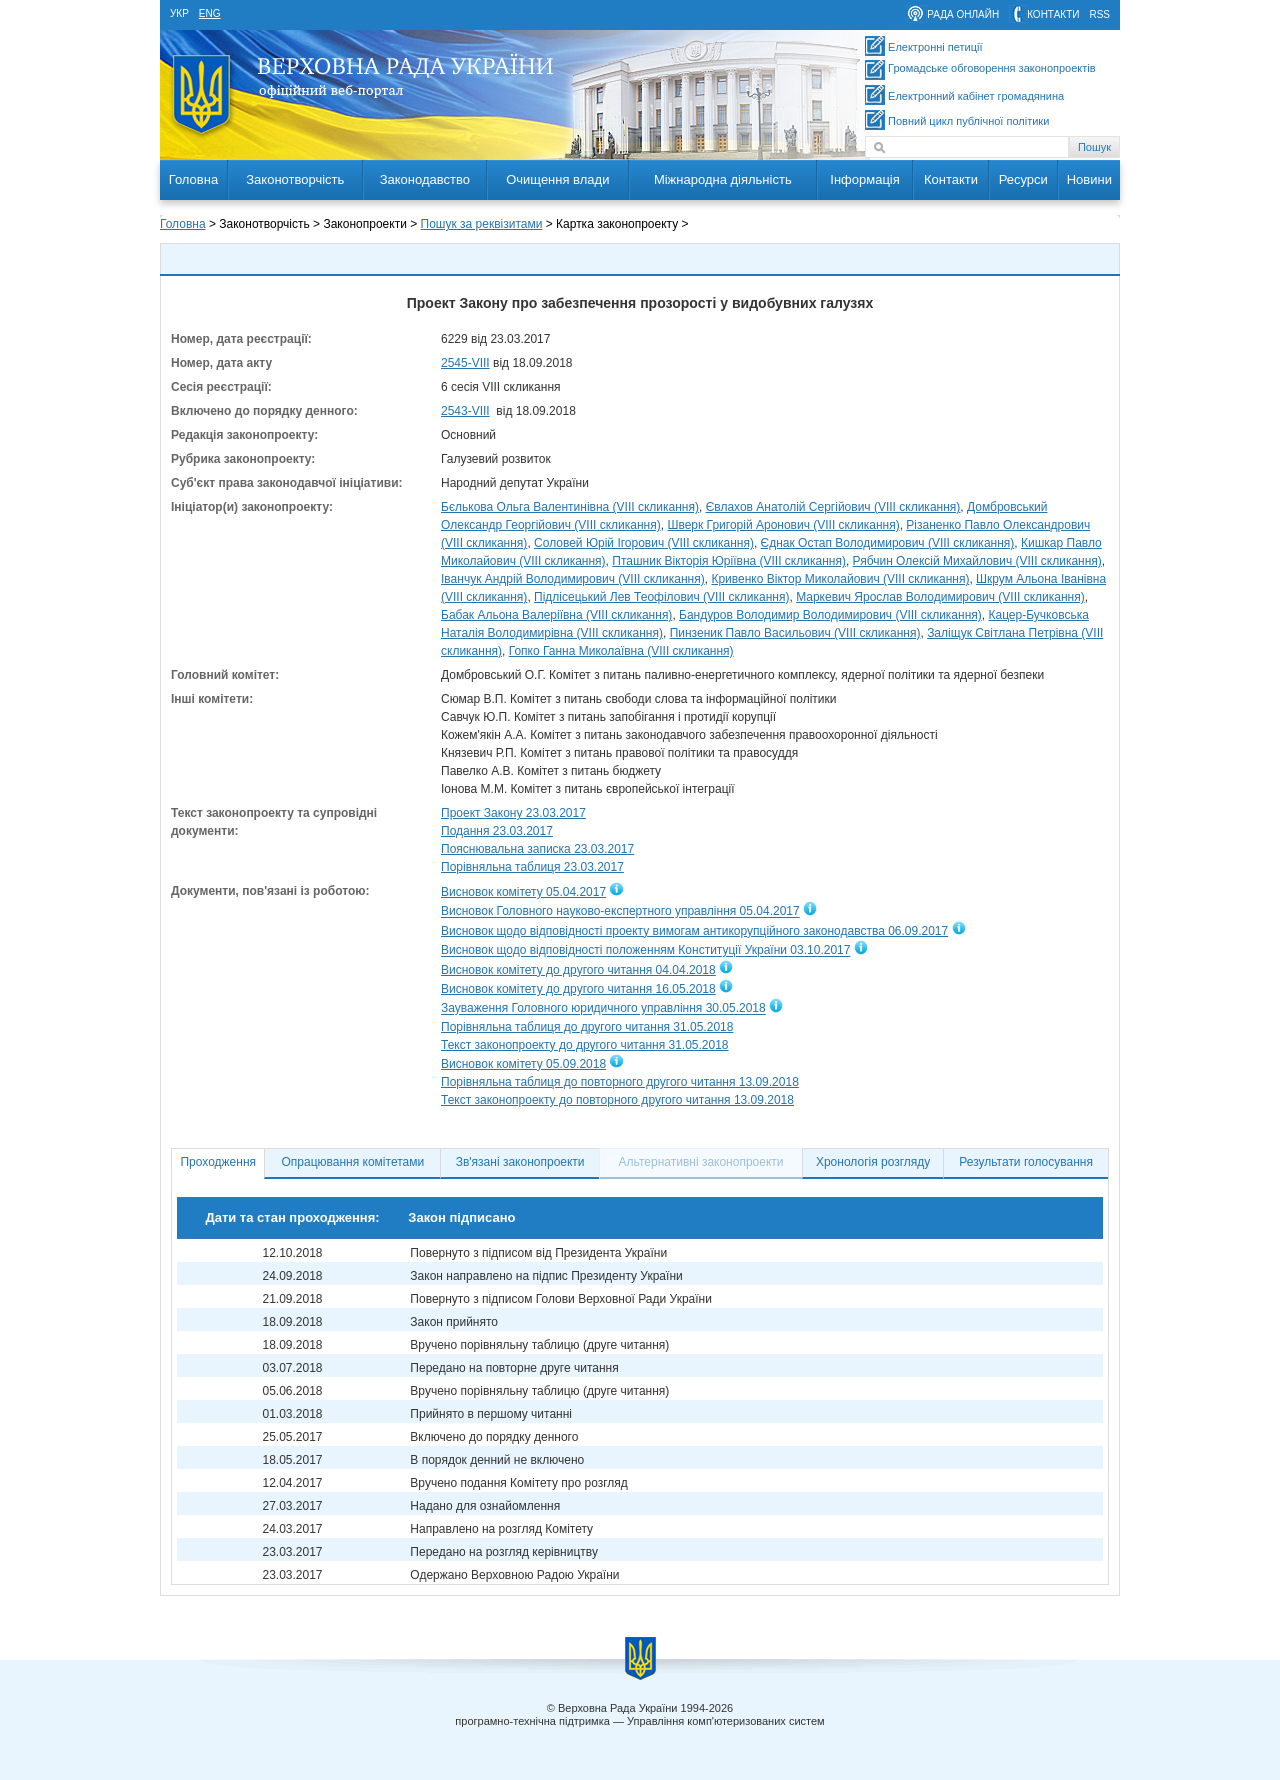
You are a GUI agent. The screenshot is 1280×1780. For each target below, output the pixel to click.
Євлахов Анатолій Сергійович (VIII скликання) (833, 507)
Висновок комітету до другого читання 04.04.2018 (578, 970)
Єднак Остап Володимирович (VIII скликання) (888, 543)
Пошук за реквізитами (482, 224)
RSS (1099, 14)
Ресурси (1023, 179)
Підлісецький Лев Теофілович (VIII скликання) (661, 597)
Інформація (865, 179)
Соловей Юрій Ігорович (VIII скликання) (644, 543)
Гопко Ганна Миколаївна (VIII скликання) (621, 651)
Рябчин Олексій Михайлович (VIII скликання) (977, 561)
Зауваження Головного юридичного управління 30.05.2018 (603, 1009)
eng (210, 13)
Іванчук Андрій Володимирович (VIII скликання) (573, 579)
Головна (193, 179)
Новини (1089, 179)
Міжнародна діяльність (723, 179)
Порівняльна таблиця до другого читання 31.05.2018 (587, 1027)
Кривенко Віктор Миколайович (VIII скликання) (840, 579)
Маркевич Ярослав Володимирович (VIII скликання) (940, 597)
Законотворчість (295, 179)
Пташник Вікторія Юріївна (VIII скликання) (729, 561)
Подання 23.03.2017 (497, 831)
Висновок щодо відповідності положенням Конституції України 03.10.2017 (645, 951)
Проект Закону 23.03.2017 (513, 813)
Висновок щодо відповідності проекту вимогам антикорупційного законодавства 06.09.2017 (694, 931)
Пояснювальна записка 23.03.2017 (537, 849)
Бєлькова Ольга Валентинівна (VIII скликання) (570, 507)
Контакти (951, 179)
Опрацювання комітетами (353, 1162)
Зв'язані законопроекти (520, 1162)
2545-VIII (465, 363)
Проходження (218, 1162)
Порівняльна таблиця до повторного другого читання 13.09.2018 (620, 1082)
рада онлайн (963, 14)
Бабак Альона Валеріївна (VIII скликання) (556, 615)
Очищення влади (557, 179)
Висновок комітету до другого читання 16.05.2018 (578, 989)
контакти (1053, 14)
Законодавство (425, 179)
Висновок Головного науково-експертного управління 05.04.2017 (620, 912)
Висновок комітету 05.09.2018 (523, 1064)
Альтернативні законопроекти (701, 1162)
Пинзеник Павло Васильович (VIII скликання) (795, 633)
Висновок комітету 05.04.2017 (523, 892)
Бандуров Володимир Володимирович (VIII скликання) (830, 615)
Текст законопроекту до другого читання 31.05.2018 (585, 1045)
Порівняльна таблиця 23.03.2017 (532, 867)
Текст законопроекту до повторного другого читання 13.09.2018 (617, 1100)
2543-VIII (465, 411)
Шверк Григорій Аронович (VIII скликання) (783, 525)
